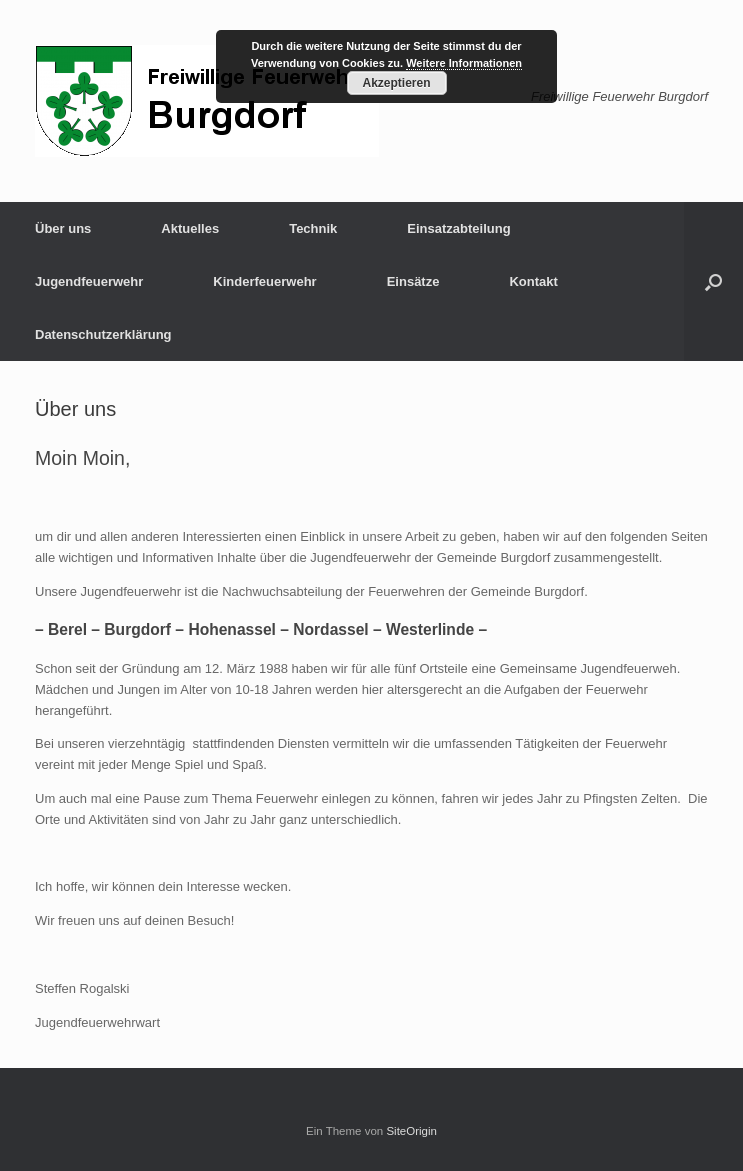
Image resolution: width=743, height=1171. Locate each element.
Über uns (63, 228)
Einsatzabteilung (458, 228)
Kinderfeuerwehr (264, 281)
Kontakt (533, 281)
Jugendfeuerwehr (89, 281)
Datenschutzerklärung (103, 334)
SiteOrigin (411, 1131)
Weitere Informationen (464, 63)
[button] (713, 281)
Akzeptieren (396, 83)
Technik (313, 228)
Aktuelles (190, 228)
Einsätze (413, 281)
